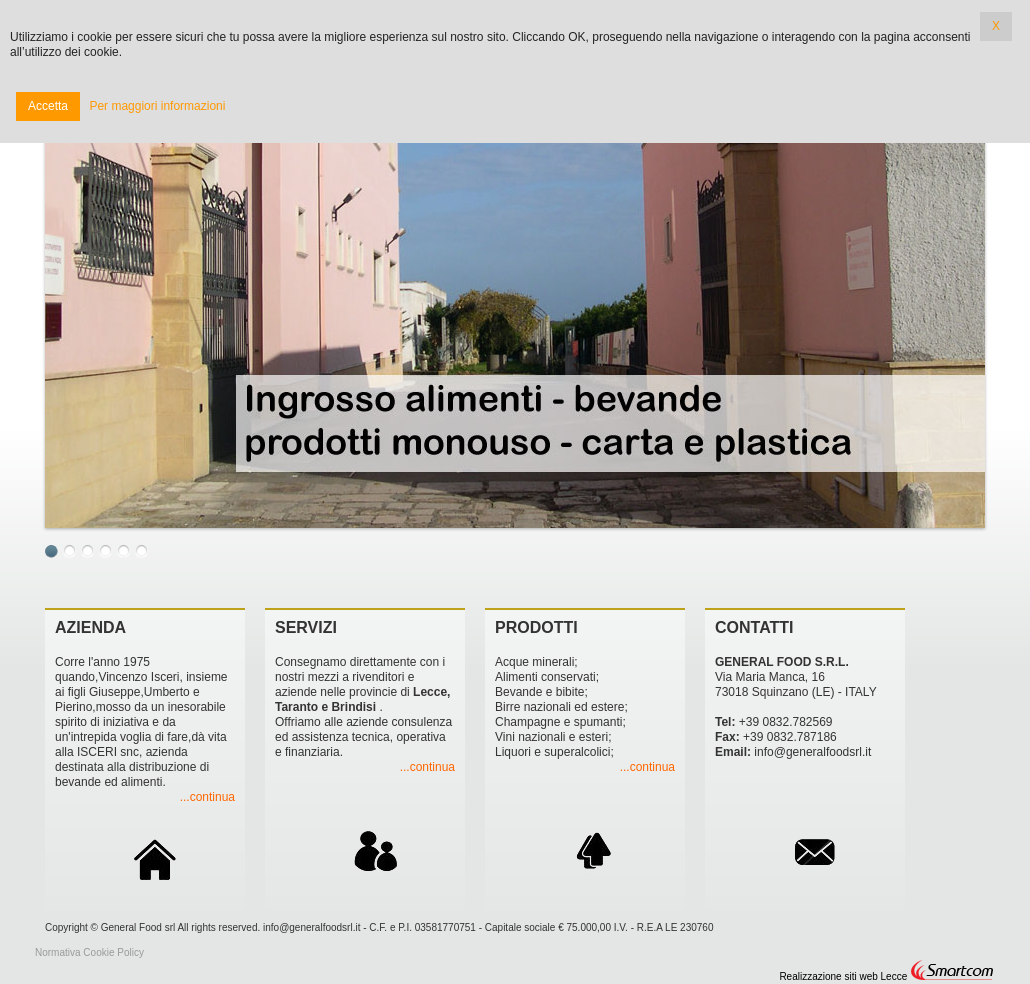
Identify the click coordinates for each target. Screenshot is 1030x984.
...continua (207, 797)
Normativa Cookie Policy (89, 952)
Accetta (48, 106)
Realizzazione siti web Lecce (843, 976)
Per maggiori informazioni (157, 106)
